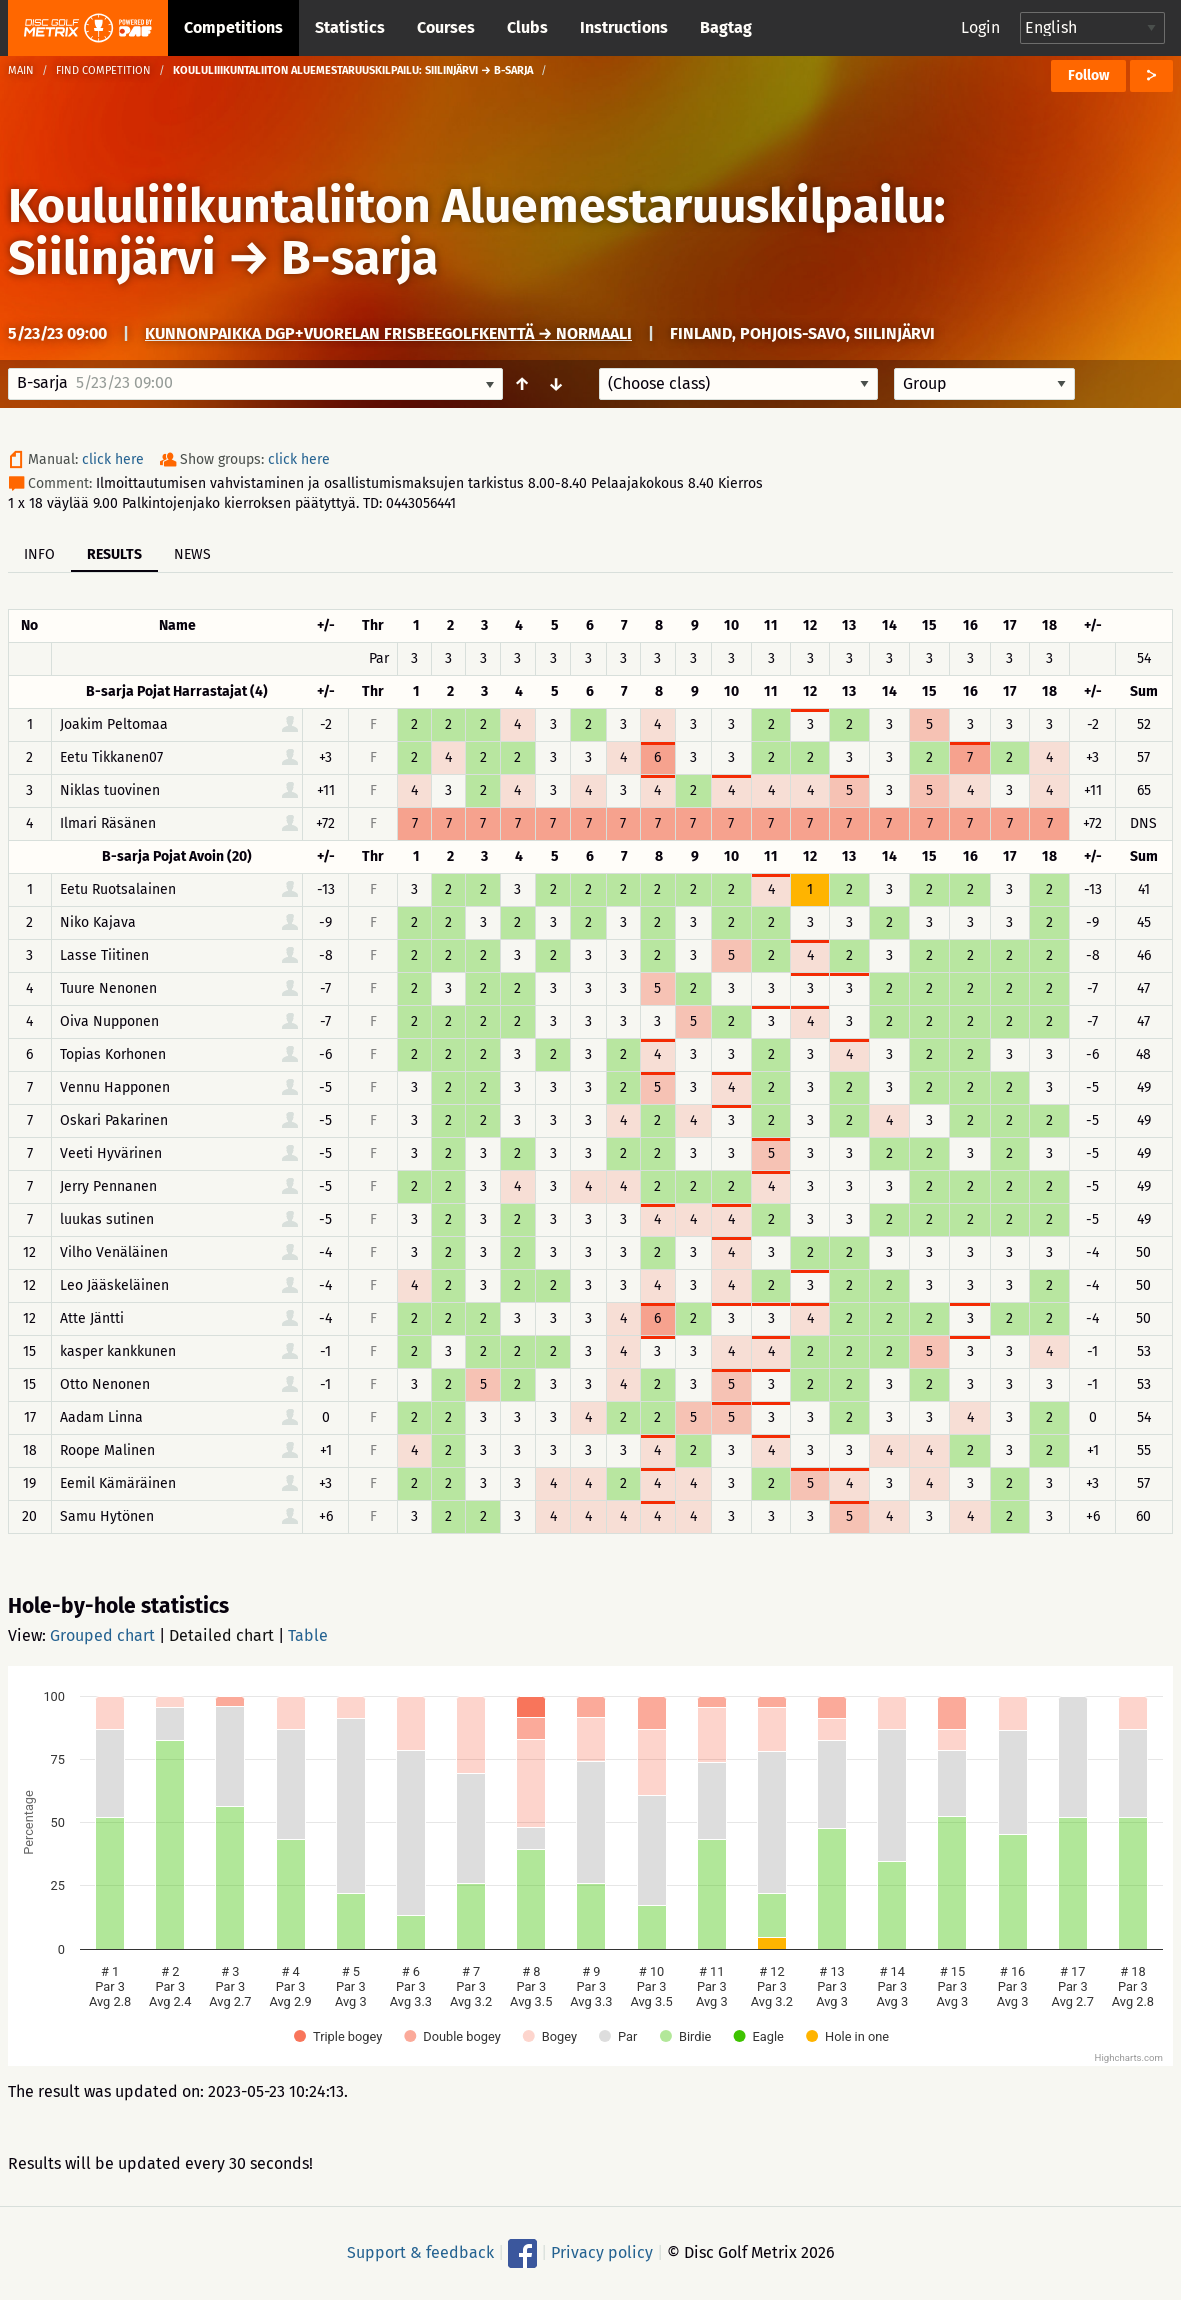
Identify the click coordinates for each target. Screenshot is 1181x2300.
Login (980, 27)
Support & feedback (420, 2252)
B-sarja (359, 258)
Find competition (103, 70)
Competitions (233, 27)
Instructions (624, 27)
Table (308, 1635)
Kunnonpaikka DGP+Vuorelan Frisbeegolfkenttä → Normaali (388, 333)
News (192, 554)
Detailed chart (221, 1635)
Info (39, 554)
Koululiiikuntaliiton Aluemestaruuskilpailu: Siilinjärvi (477, 232)
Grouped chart (102, 1635)
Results (114, 554)
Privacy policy (602, 2252)
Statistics (350, 27)
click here (113, 459)
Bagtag (726, 27)
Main (21, 70)
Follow (1088, 75)
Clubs (527, 27)
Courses (446, 27)
